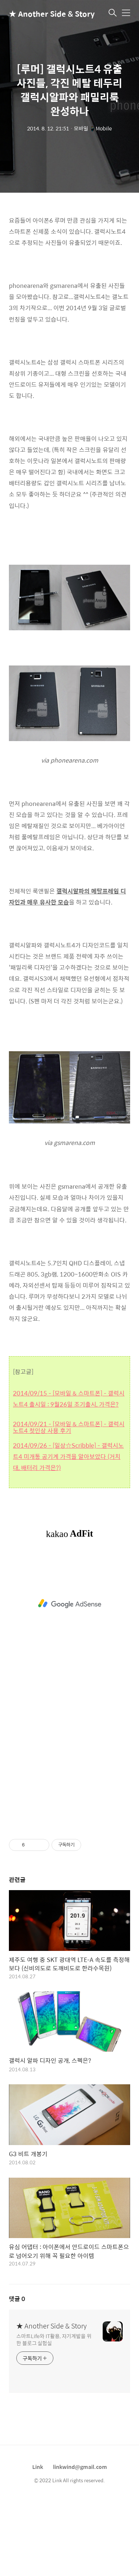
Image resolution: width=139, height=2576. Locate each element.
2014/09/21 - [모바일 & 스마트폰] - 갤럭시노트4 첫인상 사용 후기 (69, 1501)
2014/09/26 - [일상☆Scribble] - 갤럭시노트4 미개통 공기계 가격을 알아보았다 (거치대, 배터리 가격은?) (68, 1530)
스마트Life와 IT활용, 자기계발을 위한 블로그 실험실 (54, 2413)
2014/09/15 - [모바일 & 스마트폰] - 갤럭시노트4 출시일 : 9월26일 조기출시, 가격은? (69, 1473)
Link (37, 2541)
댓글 (17, 2372)
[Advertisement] (69, 245)
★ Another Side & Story (46, 13)
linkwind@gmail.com (80, 2541)
